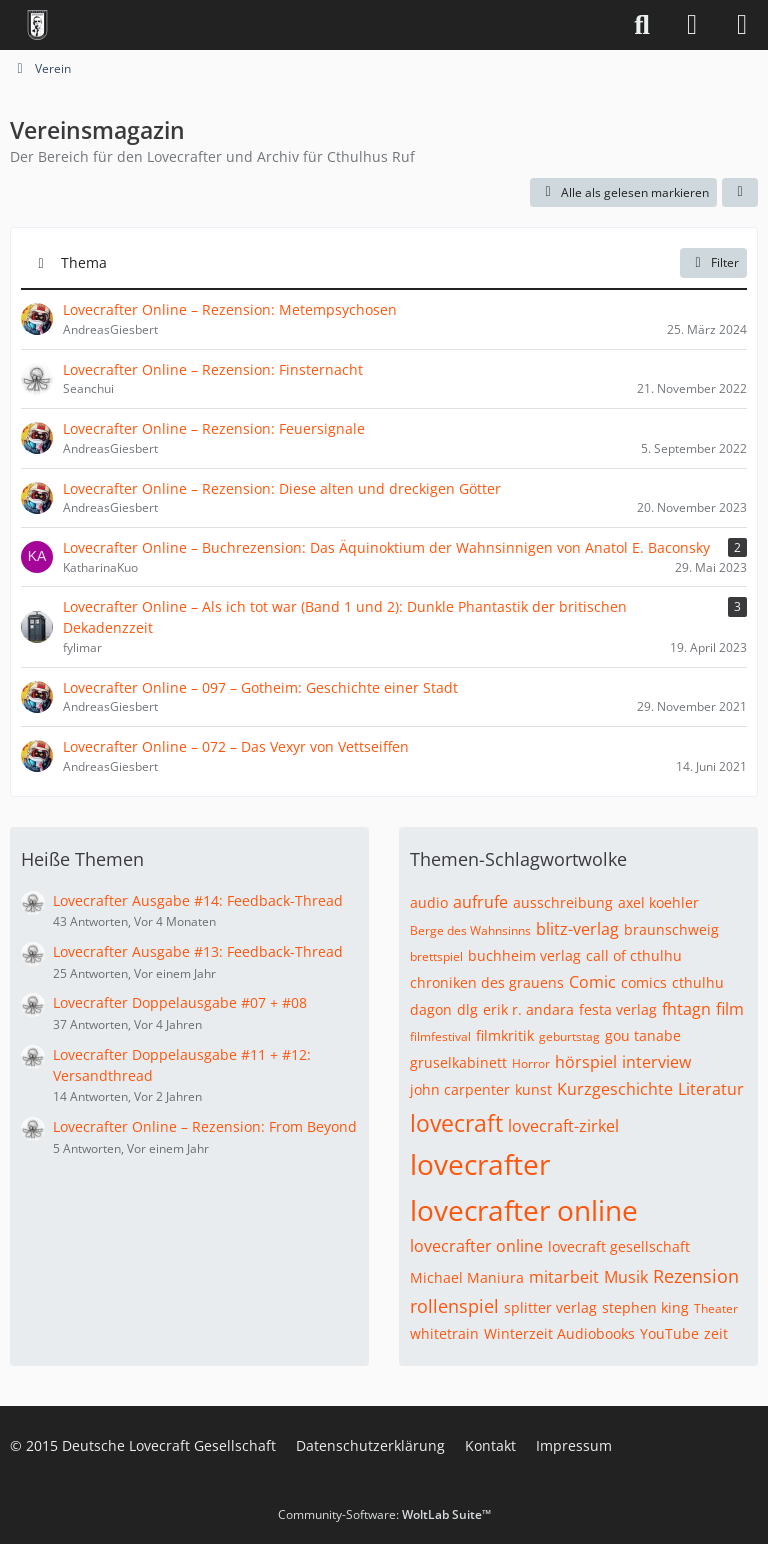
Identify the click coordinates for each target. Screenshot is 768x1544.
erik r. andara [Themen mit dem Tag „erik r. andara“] (528, 1009)
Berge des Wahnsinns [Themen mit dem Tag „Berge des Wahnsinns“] (470, 930)
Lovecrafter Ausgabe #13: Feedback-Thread (198, 951)
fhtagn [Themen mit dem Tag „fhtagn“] (686, 1009)
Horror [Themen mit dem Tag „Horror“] (531, 1063)
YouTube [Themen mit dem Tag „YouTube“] (669, 1333)
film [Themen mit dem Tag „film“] (730, 1009)
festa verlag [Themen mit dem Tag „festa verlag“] (618, 1009)
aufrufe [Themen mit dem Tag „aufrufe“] (480, 902)
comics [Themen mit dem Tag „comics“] (644, 982)
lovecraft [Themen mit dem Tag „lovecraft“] (456, 1123)
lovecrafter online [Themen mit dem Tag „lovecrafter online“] (524, 1210)
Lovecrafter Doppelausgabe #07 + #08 (180, 1002)
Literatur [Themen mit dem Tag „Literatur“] (711, 1089)
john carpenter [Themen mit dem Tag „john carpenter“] (460, 1089)
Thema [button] (84, 262)
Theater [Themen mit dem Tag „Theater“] (716, 1308)
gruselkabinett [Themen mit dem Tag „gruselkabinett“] (458, 1062)
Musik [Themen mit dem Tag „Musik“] (626, 1277)
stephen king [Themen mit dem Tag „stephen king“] (645, 1307)
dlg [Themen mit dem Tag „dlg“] (467, 1009)
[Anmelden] (692, 25)
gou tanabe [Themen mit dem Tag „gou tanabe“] (643, 1035)
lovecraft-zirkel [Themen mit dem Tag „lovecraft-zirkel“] (563, 1126)
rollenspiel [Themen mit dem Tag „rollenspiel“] (454, 1306)
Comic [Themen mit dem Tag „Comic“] (592, 982)
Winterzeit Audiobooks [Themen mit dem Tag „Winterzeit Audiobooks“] (559, 1333)
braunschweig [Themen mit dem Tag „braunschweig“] (671, 929)
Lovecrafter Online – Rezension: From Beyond (205, 1126)
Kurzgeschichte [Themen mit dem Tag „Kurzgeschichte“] (615, 1089)
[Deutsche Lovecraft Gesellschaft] (37, 25)
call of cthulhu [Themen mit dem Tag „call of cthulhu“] (634, 955)
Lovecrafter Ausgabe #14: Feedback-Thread (198, 900)
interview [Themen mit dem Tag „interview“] (656, 1062)
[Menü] (742, 25)
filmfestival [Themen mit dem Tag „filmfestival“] (440, 1036)
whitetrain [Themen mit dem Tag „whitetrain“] (444, 1333)
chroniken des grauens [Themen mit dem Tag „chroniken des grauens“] (487, 982)
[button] (740, 193)
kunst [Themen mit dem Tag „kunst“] (533, 1089)
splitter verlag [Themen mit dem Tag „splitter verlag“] (550, 1307)
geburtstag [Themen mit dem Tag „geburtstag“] (569, 1036)
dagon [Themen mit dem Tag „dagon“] (431, 1009)
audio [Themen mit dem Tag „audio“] (429, 902)
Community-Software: (384, 1514)
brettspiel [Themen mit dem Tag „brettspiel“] (436, 956)
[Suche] (642, 25)
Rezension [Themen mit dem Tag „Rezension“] (696, 1276)
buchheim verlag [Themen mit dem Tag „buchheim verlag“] (524, 955)
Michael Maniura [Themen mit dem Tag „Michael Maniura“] (467, 1277)
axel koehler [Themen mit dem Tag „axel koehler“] (658, 902)
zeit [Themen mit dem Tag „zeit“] (716, 1333)
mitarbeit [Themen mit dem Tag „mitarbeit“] (564, 1277)
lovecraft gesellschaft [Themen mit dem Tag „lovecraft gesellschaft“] (619, 1246)
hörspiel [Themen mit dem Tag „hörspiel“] (586, 1062)
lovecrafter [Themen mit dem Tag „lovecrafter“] (480, 1164)
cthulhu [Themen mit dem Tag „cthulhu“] (698, 982)
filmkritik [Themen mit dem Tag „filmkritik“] (505, 1035)
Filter (713, 262)
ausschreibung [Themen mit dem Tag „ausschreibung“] (563, 902)
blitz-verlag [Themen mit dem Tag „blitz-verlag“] (577, 929)
